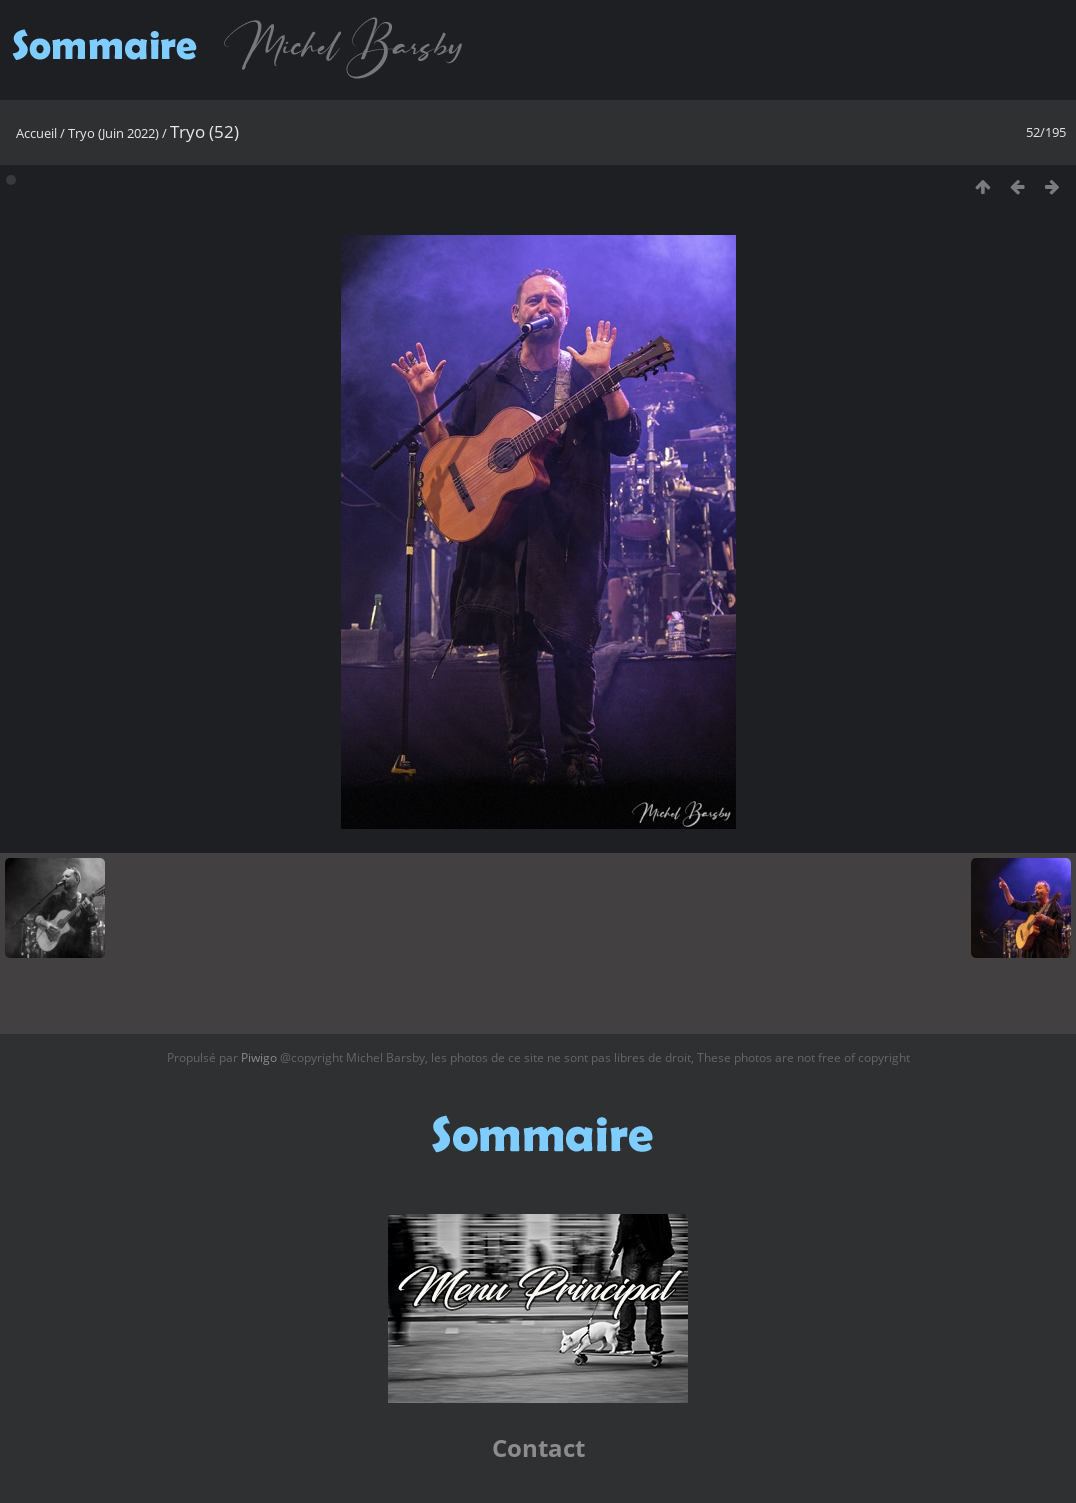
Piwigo (259, 1057)
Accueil (36, 133)
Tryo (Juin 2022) (113, 133)
